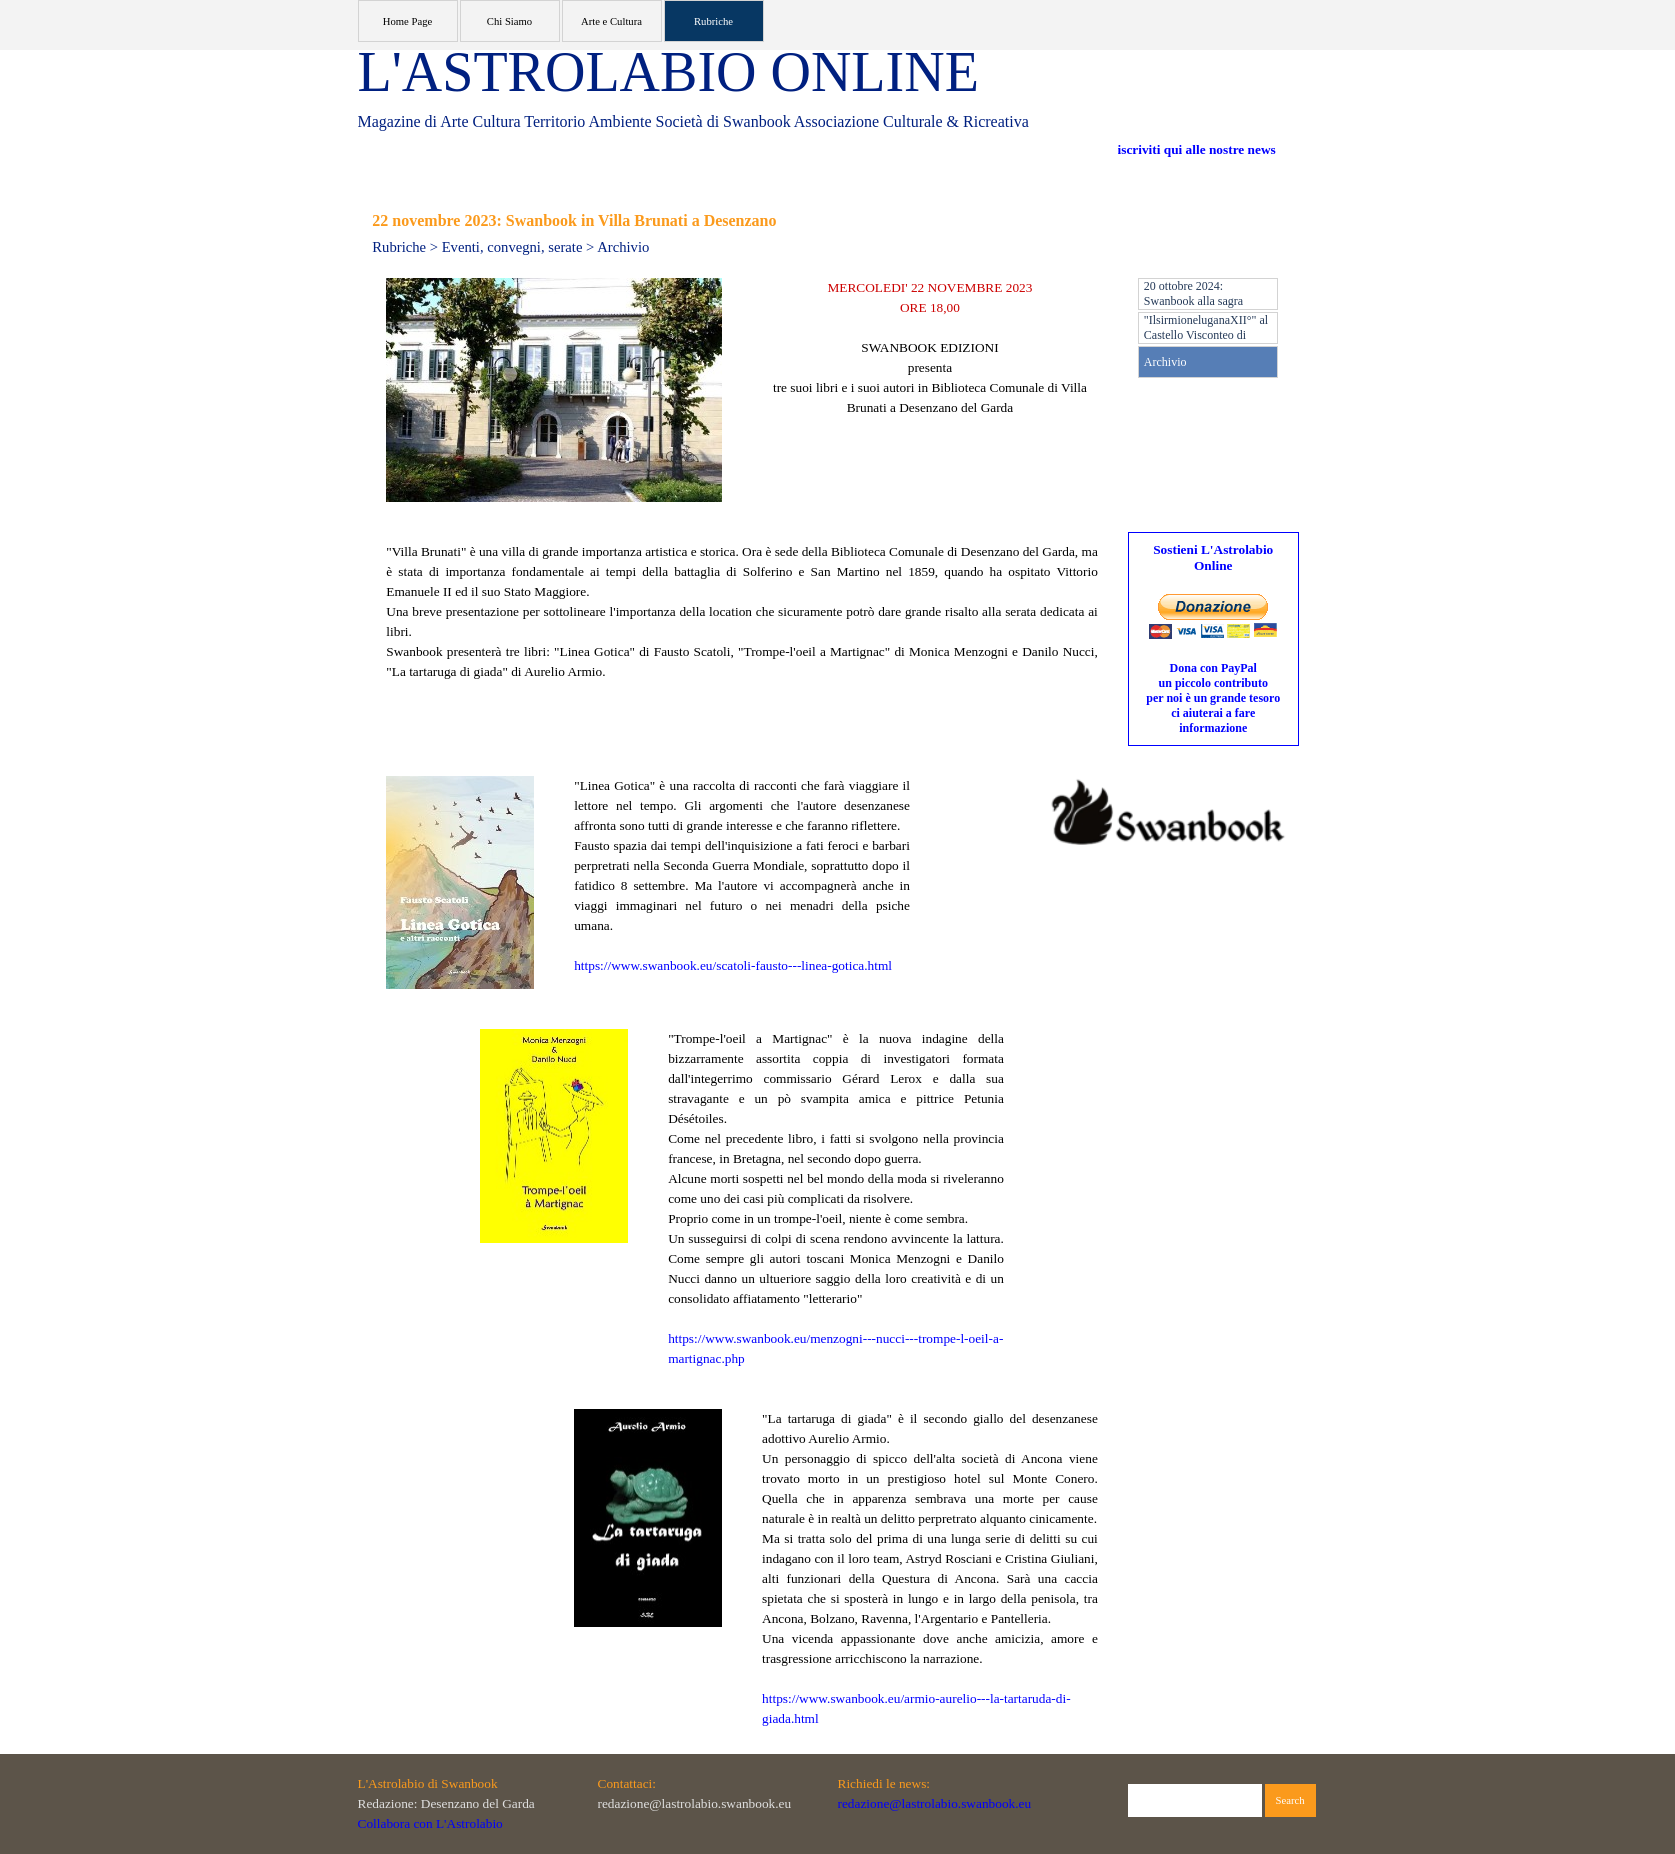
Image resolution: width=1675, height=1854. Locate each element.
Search (1290, 1800)
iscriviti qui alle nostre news (1197, 149)
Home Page (407, 21)
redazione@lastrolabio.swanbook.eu (935, 1803)
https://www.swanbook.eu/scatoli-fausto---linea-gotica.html (733, 965)
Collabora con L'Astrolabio (430, 1823)
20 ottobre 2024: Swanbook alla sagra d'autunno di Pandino (1195, 301)
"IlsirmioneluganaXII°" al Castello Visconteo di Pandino (1206, 335)
